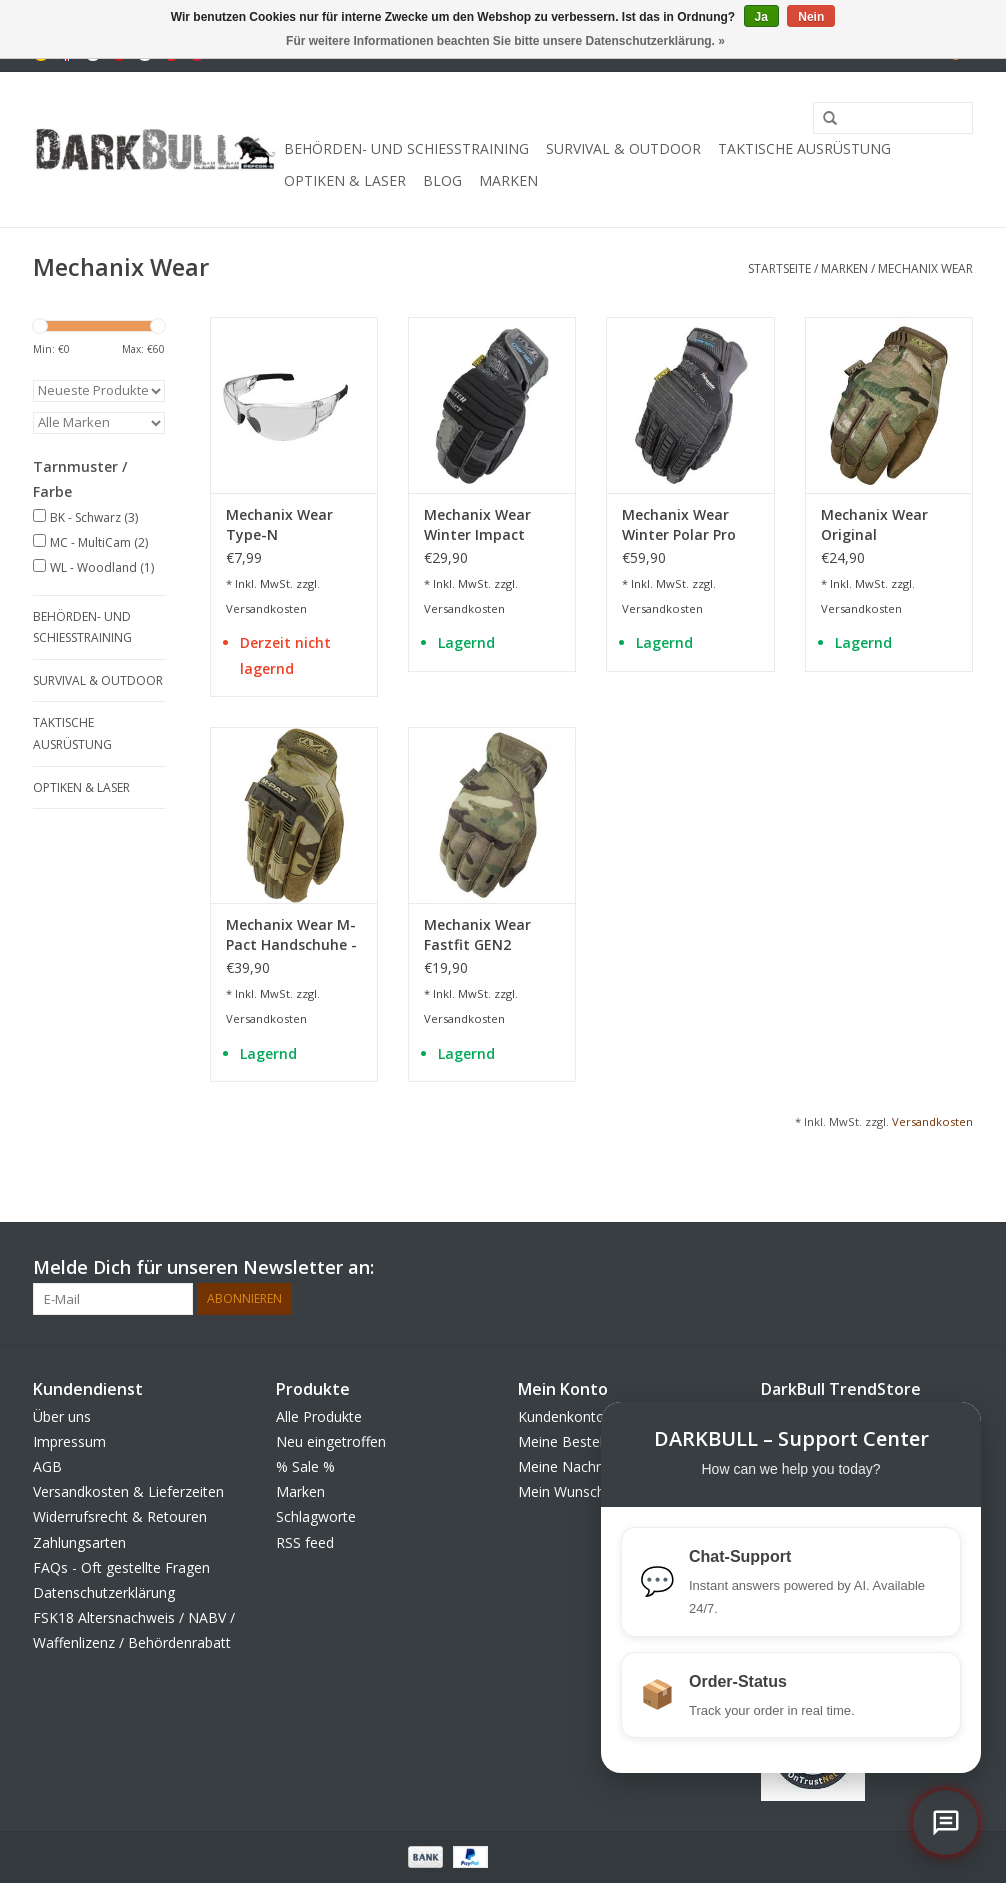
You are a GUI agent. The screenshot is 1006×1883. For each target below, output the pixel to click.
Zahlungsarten (79, 1542)
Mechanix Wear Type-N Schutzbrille (279, 525)
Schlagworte (316, 1516)
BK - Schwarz (94, 517)
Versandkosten (266, 608)
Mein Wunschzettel (579, 1491)
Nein (811, 17)
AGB (47, 1466)
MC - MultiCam (99, 542)
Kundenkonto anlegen (589, 1416)
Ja (761, 17)
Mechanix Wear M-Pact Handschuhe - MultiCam (291, 935)
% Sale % (305, 1466)
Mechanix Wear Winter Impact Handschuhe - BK (483, 525)
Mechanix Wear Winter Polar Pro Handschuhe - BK (681, 525)
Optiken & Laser (345, 180)
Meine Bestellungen (582, 1441)
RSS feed (305, 1542)
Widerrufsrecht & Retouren (120, 1516)
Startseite (779, 268)
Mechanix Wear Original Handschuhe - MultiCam (874, 525)
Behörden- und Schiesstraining (406, 148)
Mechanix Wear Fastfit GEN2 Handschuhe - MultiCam (477, 935)
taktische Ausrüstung (804, 148)
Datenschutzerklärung (104, 1592)
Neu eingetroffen (331, 1441)
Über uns (62, 1416)
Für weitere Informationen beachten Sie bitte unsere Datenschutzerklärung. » (505, 41)
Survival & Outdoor (623, 148)
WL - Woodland (102, 567)
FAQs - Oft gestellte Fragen (121, 1567)
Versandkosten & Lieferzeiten (128, 1491)
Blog (442, 180)
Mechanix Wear (925, 268)
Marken (508, 180)
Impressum (69, 1441)
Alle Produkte (319, 1416)
